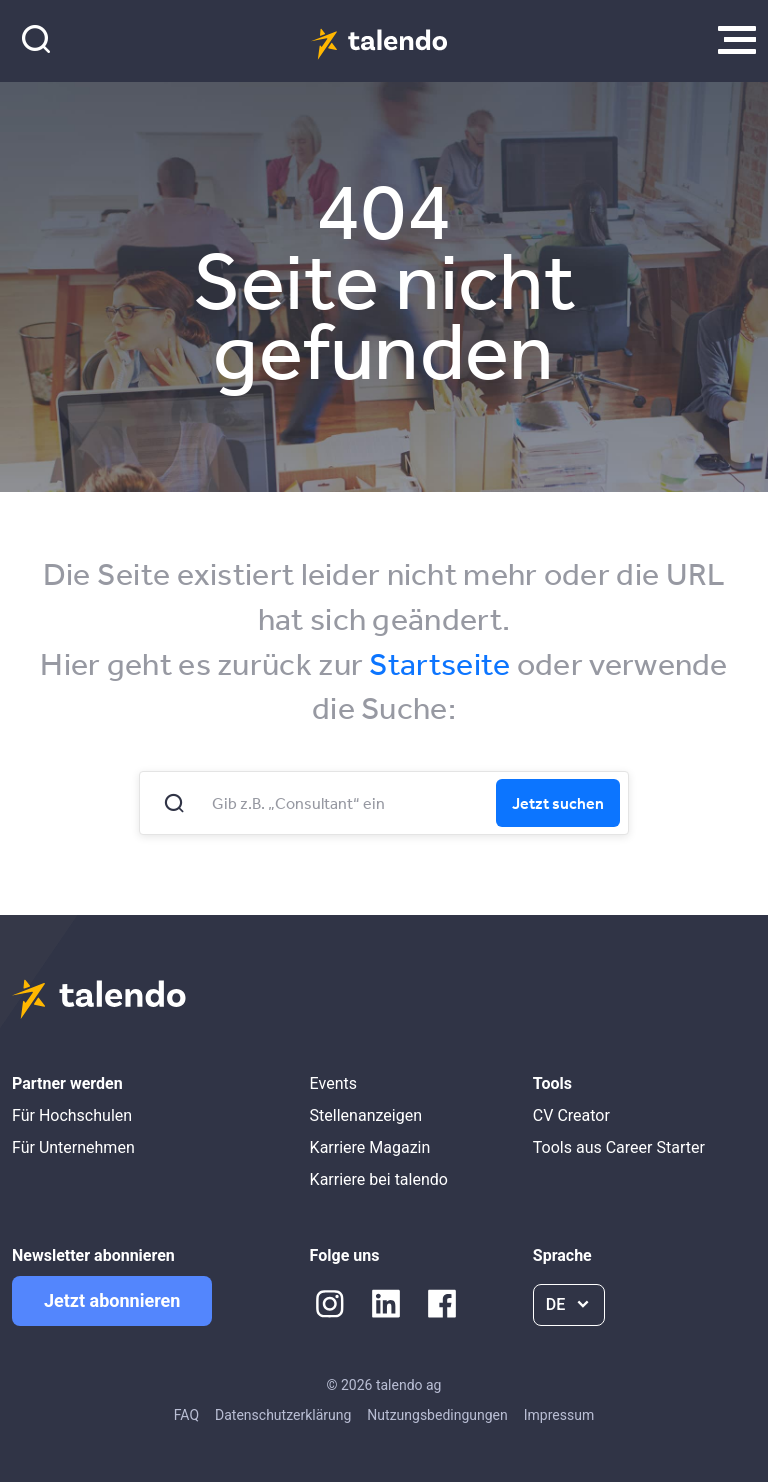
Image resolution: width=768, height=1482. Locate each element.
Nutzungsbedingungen (437, 1415)
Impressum (559, 1415)
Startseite (439, 663)
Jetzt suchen (558, 803)
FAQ (186, 1415)
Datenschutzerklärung (283, 1415)
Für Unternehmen (73, 1147)
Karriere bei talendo (379, 1179)
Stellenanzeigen (366, 1115)
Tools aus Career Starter (619, 1147)
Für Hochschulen (72, 1115)
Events (333, 1083)
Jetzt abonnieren (112, 1300)
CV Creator (571, 1115)
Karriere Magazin (370, 1147)
